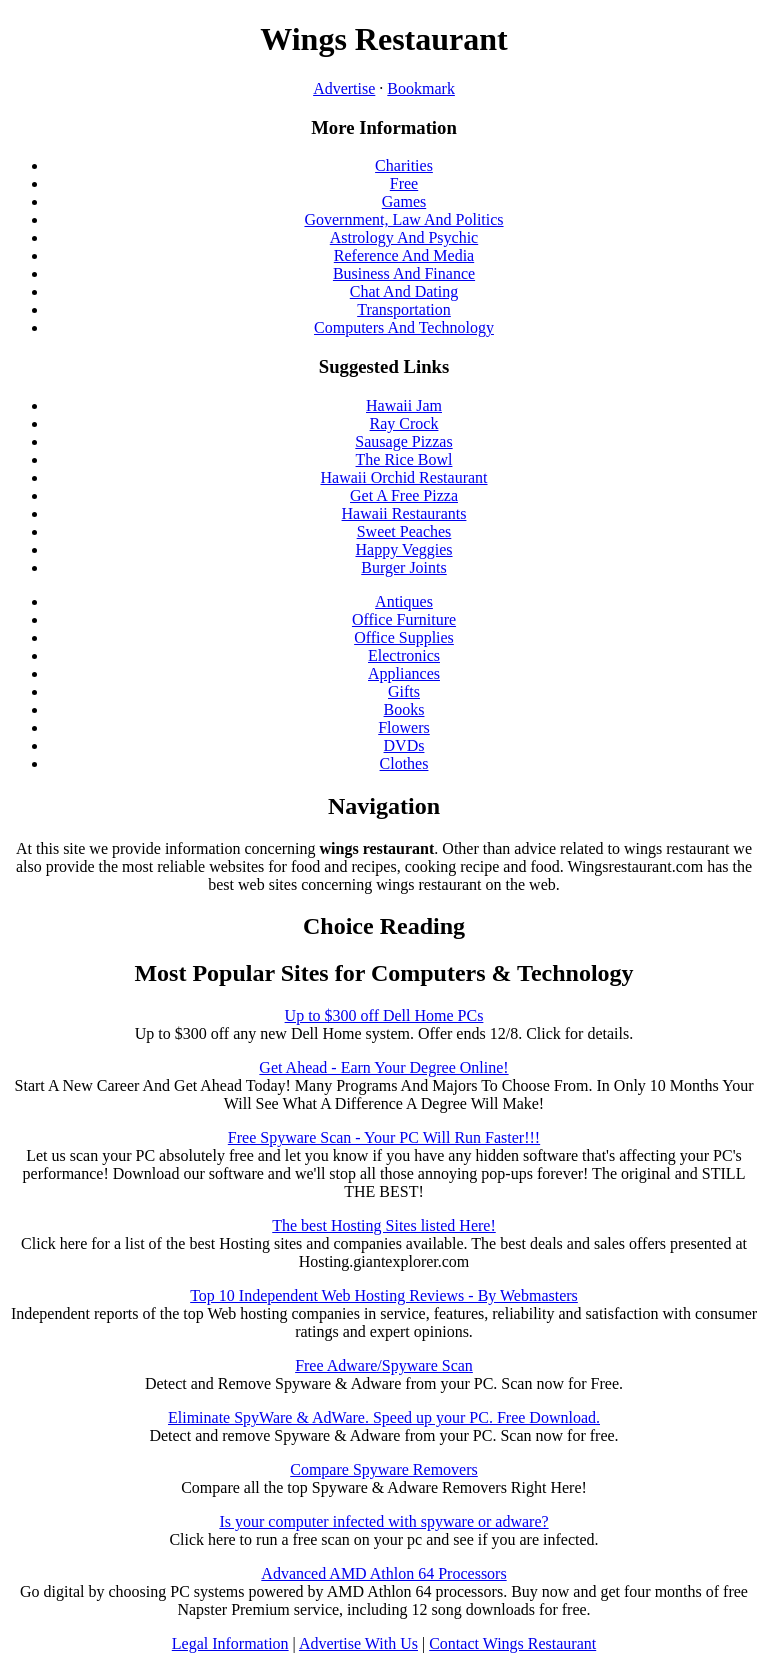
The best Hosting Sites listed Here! (384, 1225)
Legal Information (230, 1643)
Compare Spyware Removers (384, 1469)
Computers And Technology (404, 327)
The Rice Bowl (404, 459)
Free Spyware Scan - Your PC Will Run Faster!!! (384, 1137)
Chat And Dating (404, 291)
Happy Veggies (403, 549)
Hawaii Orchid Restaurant (403, 477)
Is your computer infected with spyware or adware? (383, 1521)
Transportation (404, 309)
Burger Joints (403, 567)
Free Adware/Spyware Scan (384, 1365)
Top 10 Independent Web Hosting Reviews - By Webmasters (384, 1295)
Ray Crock (404, 423)
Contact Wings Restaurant (512, 1643)
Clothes (404, 763)
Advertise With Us (358, 1643)
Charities (404, 165)
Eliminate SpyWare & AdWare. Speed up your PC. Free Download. (384, 1417)
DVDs (404, 745)
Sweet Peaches (404, 531)
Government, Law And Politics (403, 219)
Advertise (344, 88)
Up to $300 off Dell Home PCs (384, 1015)
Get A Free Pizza (404, 495)
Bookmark (421, 88)
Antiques (404, 601)
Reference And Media (404, 255)
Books (404, 709)
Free (404, 183)
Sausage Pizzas (403, 441)
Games (404, 201)
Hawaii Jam (404, 405)
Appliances (404, 673)
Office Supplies (404, 637)
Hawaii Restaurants (404, 513)
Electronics (404, 655)
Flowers (404, 727)
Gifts (404, 691)
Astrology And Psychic (404, 237)
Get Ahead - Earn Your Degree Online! (383, 1067)
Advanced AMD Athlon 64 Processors (383, 1573)
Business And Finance (404, 273)
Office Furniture (404, 619)
